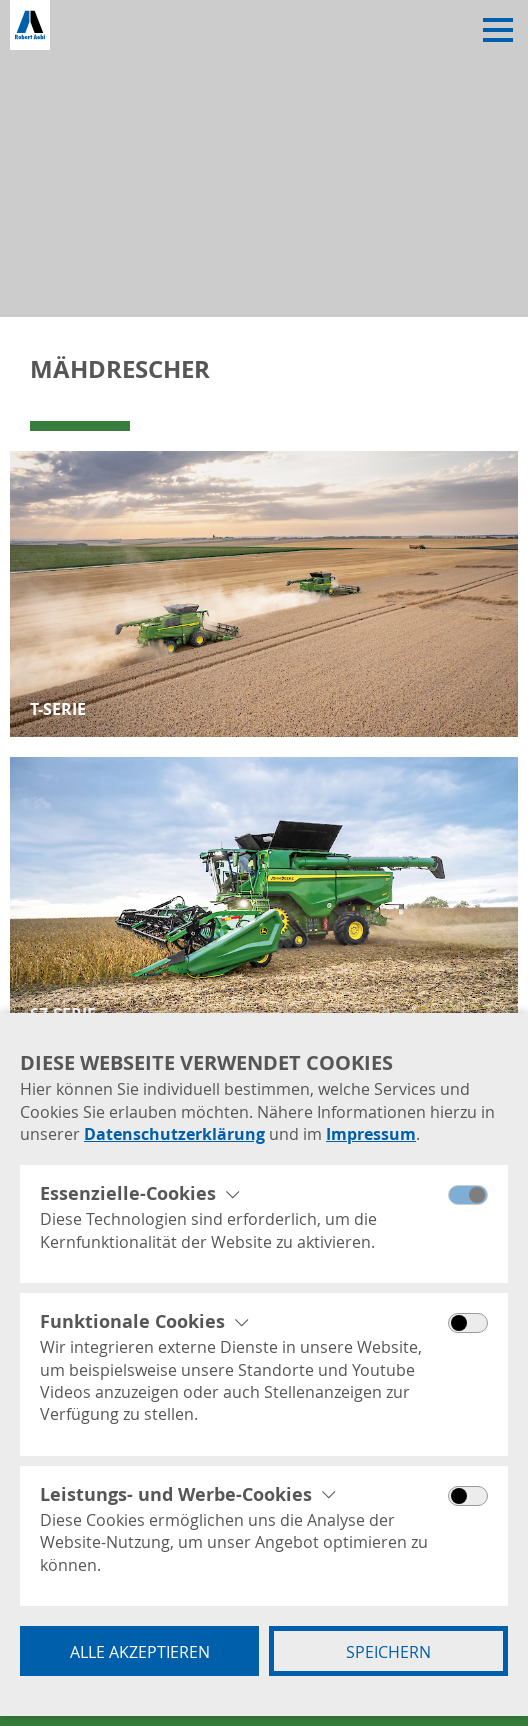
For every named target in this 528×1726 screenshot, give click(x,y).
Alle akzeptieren (140, 1652)
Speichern (388, 1652)
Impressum (371, 1134)
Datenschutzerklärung (174, 1134)
